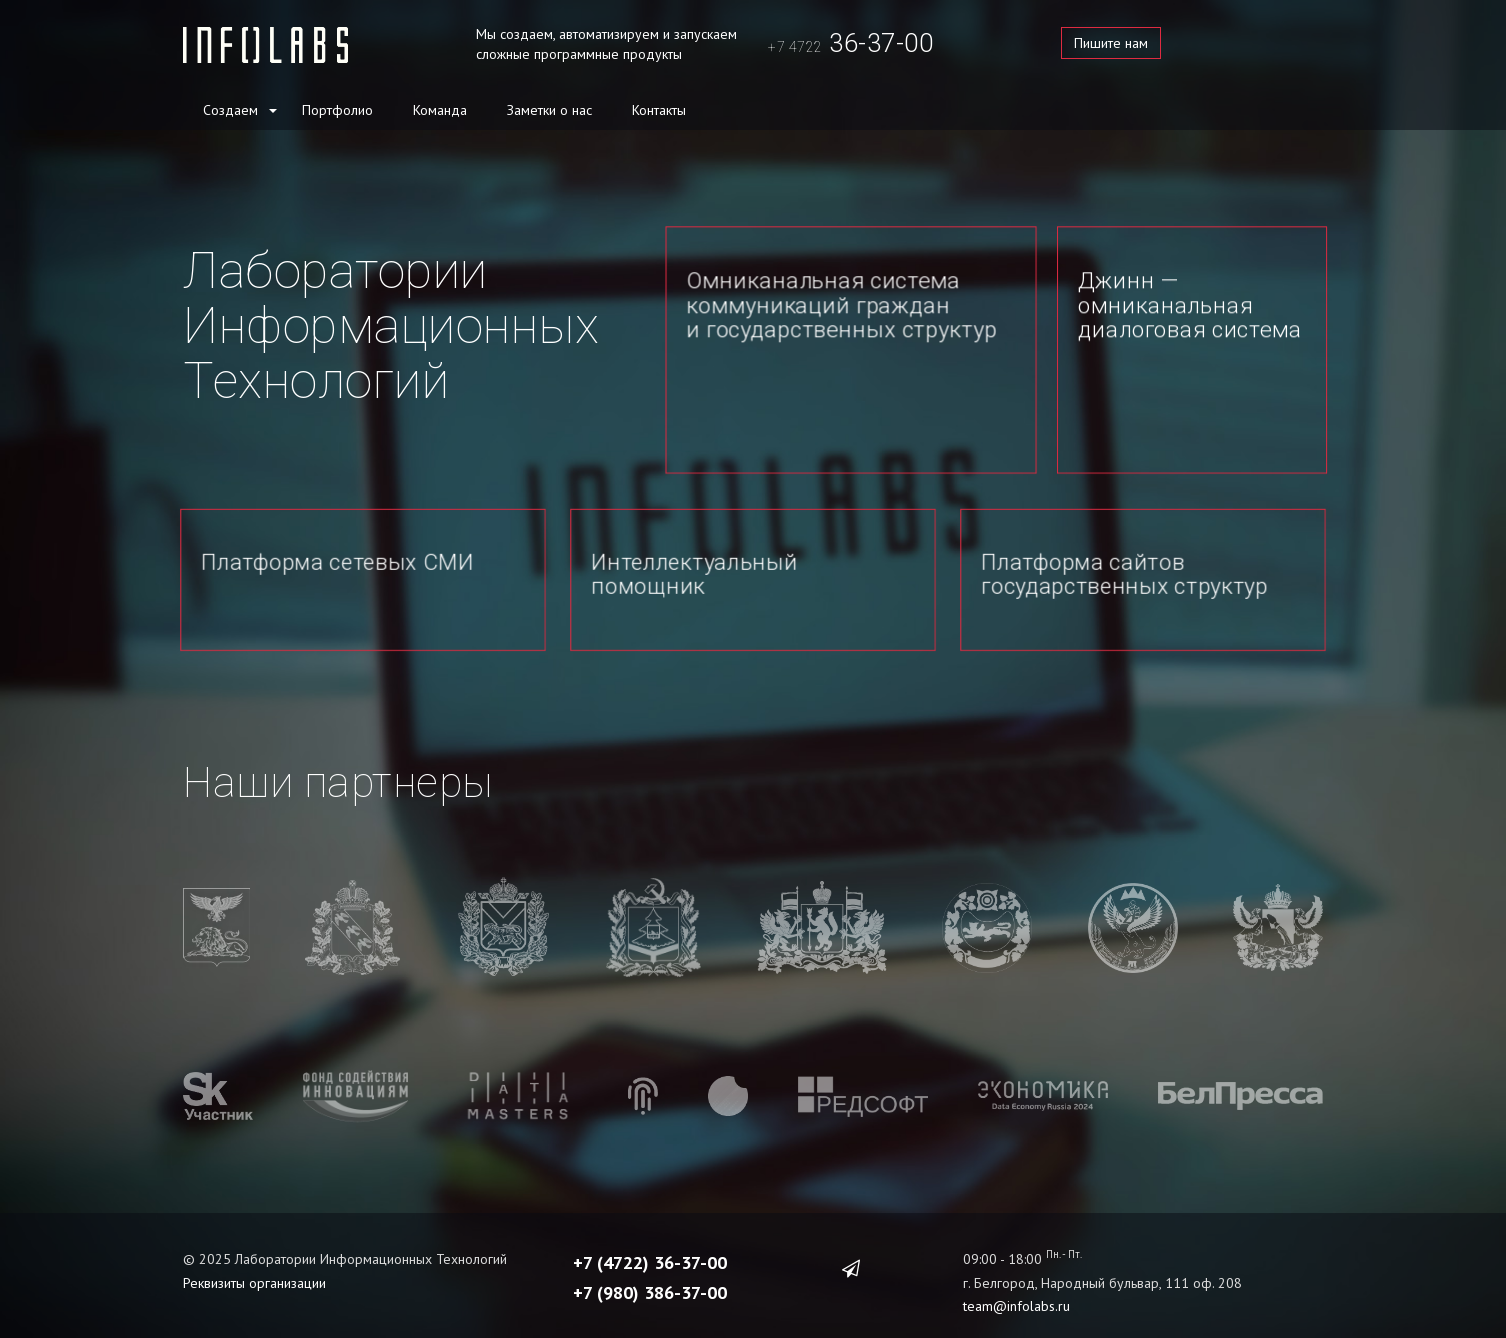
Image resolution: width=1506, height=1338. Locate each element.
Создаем (230, 110)
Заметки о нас (549, 110)
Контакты (659, 110)
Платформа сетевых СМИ (338, 561)
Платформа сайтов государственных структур (1125, 574)
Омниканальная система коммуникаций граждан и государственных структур (842, 305)
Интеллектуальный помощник (695, 574)
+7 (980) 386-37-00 (650, 1276)
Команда (440, 110)
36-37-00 (850, 43)
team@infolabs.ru (1016, 1290)
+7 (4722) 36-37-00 (650, 1246)
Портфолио (337, 110)
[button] (272, 109)
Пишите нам (1111, 43)
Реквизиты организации (254, 1267)
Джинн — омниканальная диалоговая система (1190, 305)
